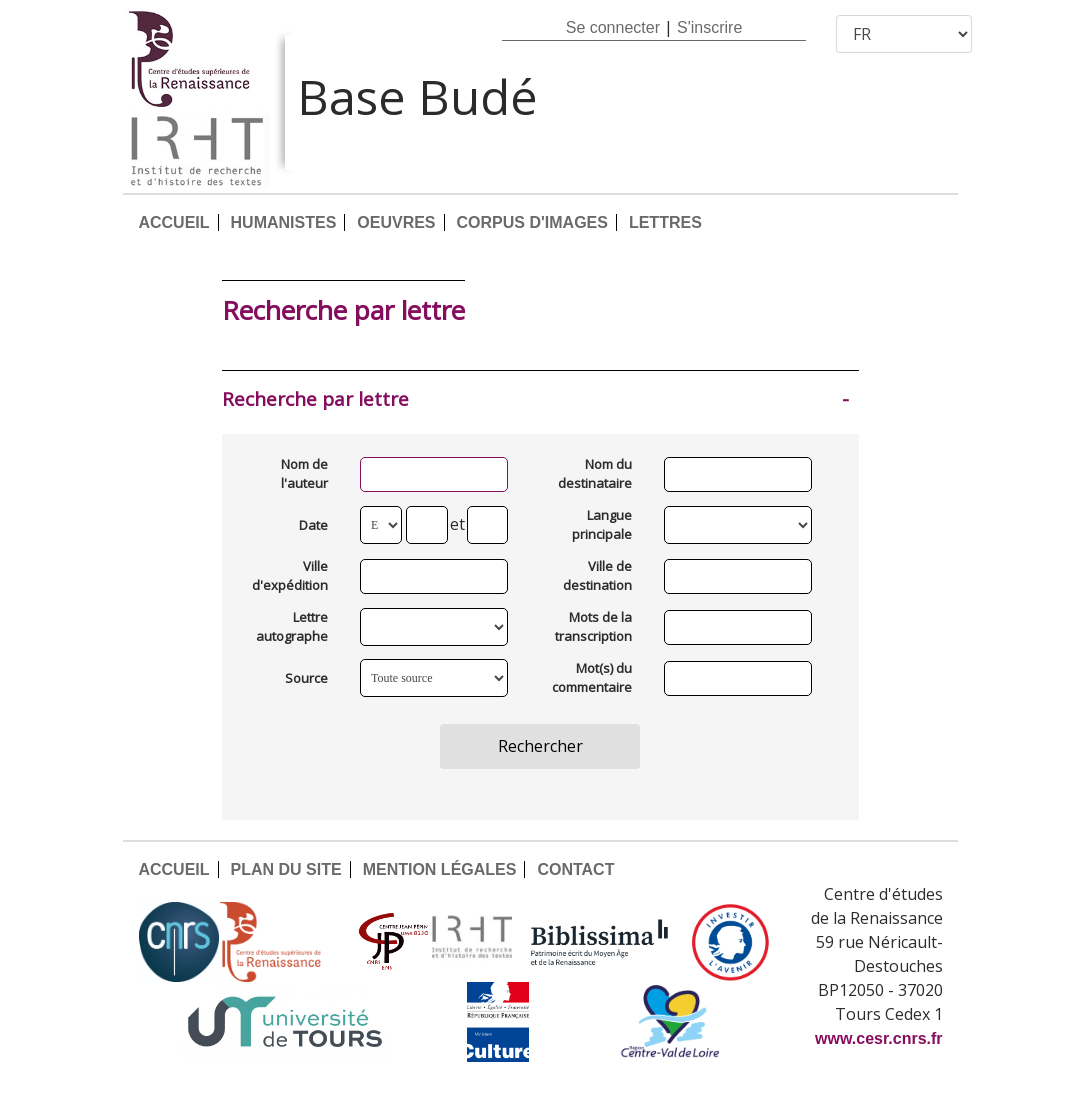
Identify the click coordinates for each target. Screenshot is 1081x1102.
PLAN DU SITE (286, 869)
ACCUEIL (173, 222)
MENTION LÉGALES (440, 869)
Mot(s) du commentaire (593, 678)
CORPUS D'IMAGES (532, 222)
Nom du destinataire (595, 474)
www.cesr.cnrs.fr (878, 1038)
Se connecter (613, 27)
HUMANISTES (284, 222)
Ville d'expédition (290, 576)
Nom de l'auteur (304, 474)
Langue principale (602, 525)
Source (306, 678)
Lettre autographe (292, 627)
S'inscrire (709, 27)
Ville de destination (597, 576)
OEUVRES (396, 222)
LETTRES (665, 222)
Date (313, 525)
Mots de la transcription (593, 627)
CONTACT (575, 869)
